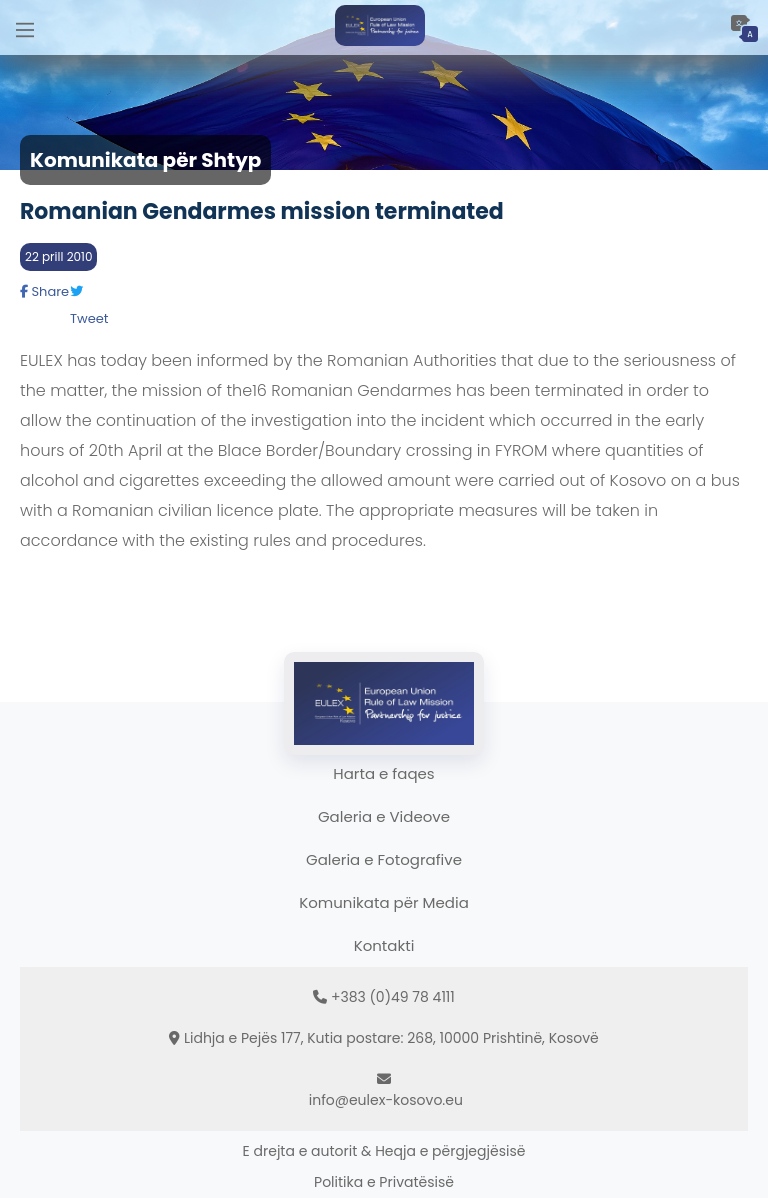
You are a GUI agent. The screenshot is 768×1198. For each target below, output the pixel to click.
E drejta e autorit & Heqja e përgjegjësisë (384, 1151)
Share (44, 291)
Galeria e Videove (384, 816)
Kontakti (384, 945)
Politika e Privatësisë (384, 1182)
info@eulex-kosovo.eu (386, 1100)
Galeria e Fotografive (384, 859)
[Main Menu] (25, 27)
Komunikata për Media (384, 902)
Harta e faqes (383, 773)
